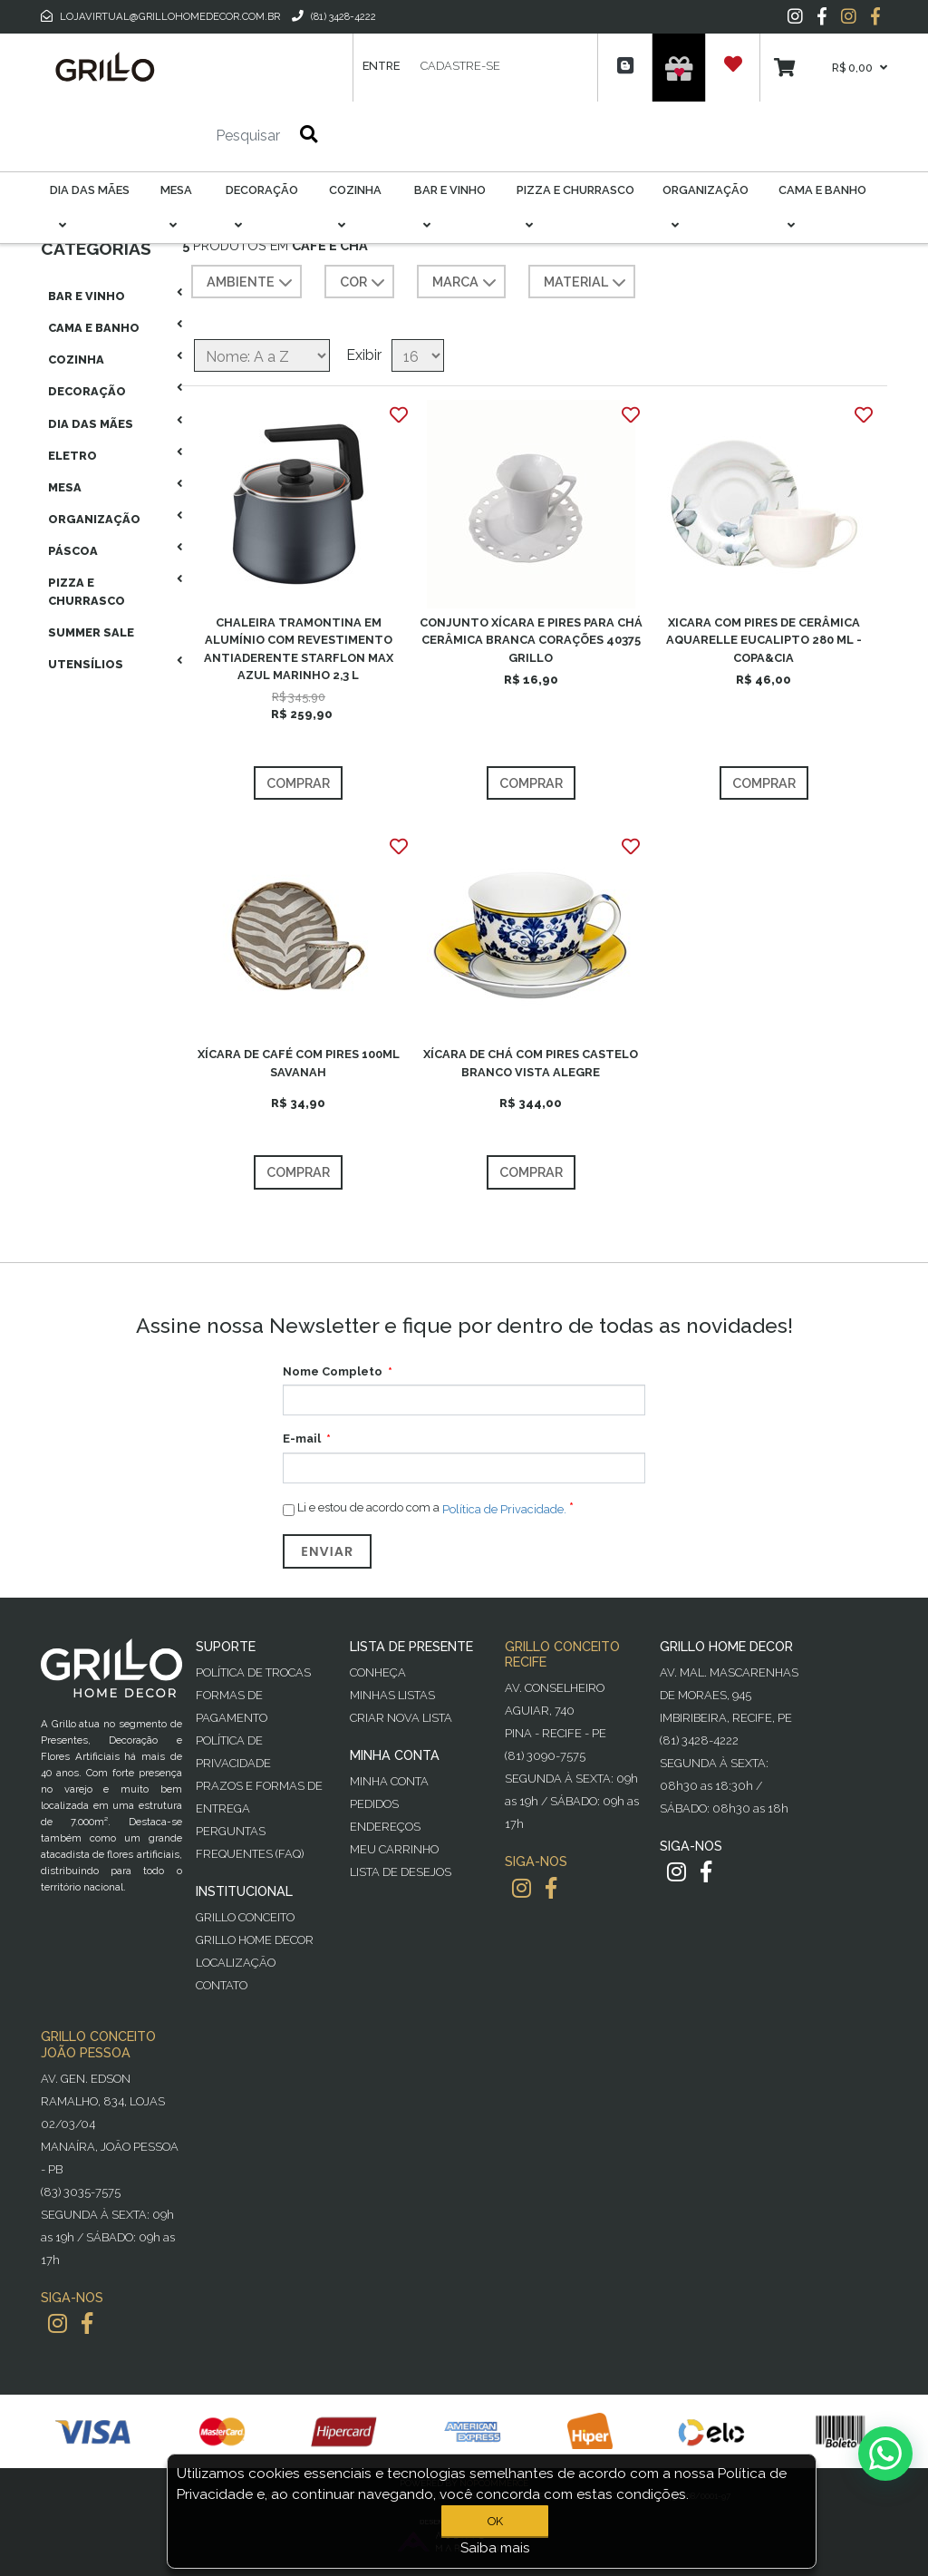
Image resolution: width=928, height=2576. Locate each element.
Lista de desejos (400, 1872)
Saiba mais (495, 2548)
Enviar (327, 1551)
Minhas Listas (392, 1695)
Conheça (378, 1672)
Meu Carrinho (394, 1849)
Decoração (87, 391)
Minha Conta (389, 1781)
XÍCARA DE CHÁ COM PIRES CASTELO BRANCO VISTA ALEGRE (530, 1062)
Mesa (65, 487)
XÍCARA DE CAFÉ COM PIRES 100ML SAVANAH (299, 1062)
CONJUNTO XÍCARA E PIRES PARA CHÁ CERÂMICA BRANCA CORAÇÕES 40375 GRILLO (531, 640)
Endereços (385, 1826)
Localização (236, 1962)
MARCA (466, 283)
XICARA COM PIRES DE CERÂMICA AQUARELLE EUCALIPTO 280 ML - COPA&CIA (764, 640)
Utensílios (85, 664)
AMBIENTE (251, 283)
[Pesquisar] (194, 136)
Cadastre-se (460, 66)
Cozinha (76, 359)
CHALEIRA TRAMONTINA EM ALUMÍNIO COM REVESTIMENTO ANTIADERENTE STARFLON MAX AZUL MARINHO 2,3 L (298, 649)
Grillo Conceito (245, 1917)
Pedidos (374, 1804)
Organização (94, 519)
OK (495, 2521)
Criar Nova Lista (401, 1718)
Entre (381, 66)
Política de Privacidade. (504, 1508)
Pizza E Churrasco (86, 591)
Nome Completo (332, 1371)
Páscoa (73, 551)
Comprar (298, 783)
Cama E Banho (94, 328)
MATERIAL (587, 283)
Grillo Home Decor (255, 1940)
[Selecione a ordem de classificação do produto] (262, 355)
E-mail (302, 1438)
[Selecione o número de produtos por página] (418, 355)
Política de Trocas (253, 1672)
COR (364, 283)
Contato (221, 1985)
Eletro (72, 455)
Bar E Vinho (86, 296)
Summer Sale (91, 632)
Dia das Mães (90, 424)
